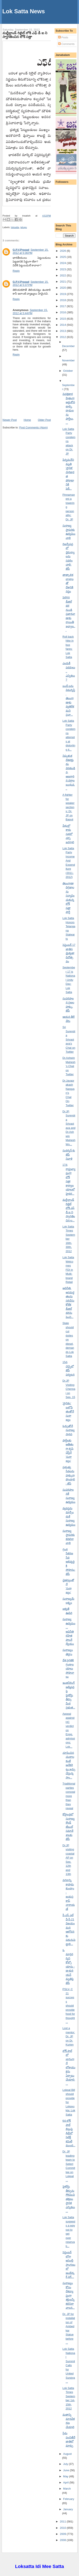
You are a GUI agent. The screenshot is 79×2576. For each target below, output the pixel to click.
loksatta (15, 227)
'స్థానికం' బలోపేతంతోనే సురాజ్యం (68, 1411)
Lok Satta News (23, 11)
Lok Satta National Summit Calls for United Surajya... (69, 2365)
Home (27, 419)
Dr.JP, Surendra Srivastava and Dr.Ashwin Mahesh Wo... (69, 1128)
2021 (63, 281)
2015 (63, 318)
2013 (63, 330)
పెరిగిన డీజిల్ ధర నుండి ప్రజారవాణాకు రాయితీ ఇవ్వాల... (69, 614)
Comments (66, 44)
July (66, 2464)
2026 (63, 250)
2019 (63, 294)
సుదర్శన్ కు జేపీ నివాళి (69, 1154)
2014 (63, 324)
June (66, 2470)
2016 (63, 312)
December (68, 346)
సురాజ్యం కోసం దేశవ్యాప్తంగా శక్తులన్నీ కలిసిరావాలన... (69, 2295)
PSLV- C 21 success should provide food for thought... (69, 2006)
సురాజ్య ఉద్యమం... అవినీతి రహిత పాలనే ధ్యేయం (69, 1631)
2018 (63, 300)
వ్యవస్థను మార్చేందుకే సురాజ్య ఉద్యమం (69, 1516)
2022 (63, 275)
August (67, 2453)
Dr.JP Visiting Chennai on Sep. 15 (69, 1389)
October (68, 370)
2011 (63, 2521)
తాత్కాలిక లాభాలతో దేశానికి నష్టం (68, 583)
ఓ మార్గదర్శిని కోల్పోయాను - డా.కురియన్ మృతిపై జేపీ (69, 1967)
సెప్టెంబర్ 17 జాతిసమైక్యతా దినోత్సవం (69, 953)
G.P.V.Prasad (21, 249)
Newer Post (10, 419)
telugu (23, 227)
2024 (63, 263)
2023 (63, 269)
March (67, 2488)
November (68, 360)
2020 (63, 287)
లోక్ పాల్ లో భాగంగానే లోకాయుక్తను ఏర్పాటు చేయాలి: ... (69, 2067)
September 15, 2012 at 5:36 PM (30, 251)
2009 (63, 2534)
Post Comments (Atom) (33, 427)
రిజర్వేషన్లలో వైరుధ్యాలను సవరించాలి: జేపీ (69, 556)
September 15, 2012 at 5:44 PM (30, 311)
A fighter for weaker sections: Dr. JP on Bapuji (69, 807)
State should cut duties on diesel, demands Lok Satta (68, 1340)
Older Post (44, 419)
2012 (63, 337)
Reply (16, 270)
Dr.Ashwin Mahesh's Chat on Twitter (69, 1066)
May (66, 2476)
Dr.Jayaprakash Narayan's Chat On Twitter (69, 1093)
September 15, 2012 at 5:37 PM (30, 283)
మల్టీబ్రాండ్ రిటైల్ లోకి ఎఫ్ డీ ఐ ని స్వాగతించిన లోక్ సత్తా (25, 35)
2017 (63, 306)
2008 (63, 2540)
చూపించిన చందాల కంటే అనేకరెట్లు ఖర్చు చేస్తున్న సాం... (69, 1765)
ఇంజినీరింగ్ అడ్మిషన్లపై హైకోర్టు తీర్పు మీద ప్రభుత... (69, 1695)
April (66, 2482)
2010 (63, 2527)
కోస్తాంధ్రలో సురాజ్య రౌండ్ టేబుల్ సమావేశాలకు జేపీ (69, 1827)
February (68, 2499)
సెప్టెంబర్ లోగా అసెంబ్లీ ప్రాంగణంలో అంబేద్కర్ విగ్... (69, 2265)
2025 (63, 256)
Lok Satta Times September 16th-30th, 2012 (69, 1239)
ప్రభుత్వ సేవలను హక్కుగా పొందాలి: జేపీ (69, 1475)
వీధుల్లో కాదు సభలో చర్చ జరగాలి (68, 834)
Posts (63, 37)
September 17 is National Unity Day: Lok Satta (69, 980)
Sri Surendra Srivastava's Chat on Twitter (69, 1039)
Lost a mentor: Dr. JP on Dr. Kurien (69, 2036)
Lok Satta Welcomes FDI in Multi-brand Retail (68, 1270)
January (68, 2509)
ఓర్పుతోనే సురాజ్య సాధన (69, 1430)
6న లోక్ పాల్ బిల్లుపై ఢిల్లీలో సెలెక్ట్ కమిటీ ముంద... (69, 2133)
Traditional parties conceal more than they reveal (69, 1796)
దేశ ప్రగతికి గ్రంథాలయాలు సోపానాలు (68, 1668)
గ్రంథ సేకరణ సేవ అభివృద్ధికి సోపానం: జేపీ (69, 1562)
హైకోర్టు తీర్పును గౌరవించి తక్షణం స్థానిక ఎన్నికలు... (69, 2199)
